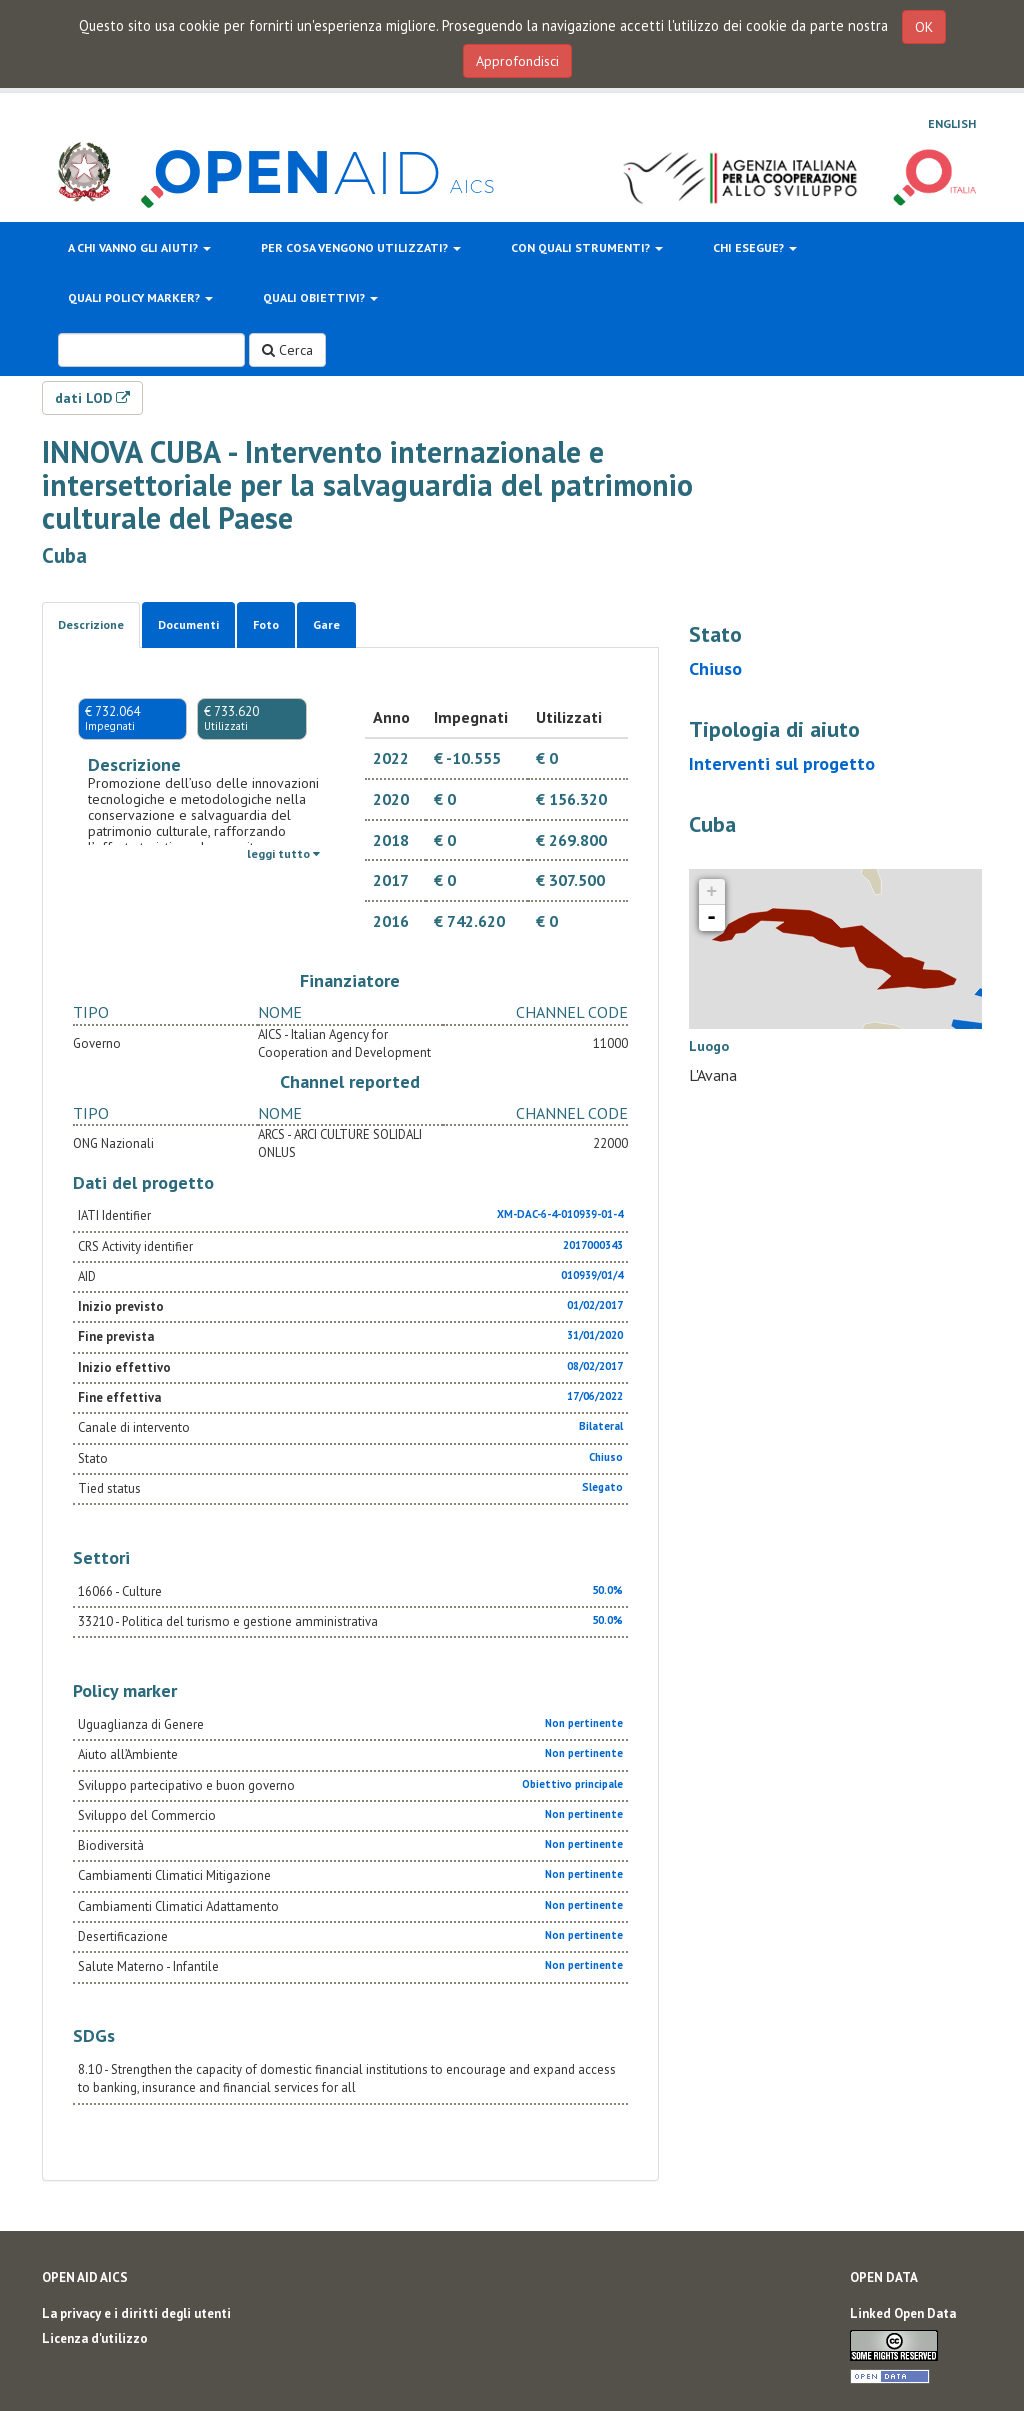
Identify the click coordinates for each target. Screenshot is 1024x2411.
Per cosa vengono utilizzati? (361, 247)
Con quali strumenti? (587, 247)
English (952, 123)
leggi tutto (283, 853)
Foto (266, 624)
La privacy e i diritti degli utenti (136, 2313)
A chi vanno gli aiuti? (139, 247)
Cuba (64, 555)
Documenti (188, 624)
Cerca (287, 350)
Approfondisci (517, 61)
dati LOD (92, 398)
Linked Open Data (903, 2313)
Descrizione (91, 624)
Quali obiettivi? (320, 297)
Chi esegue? (755, 247)
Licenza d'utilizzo (95, 2338)
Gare (326, 624)
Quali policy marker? (140, 297)
